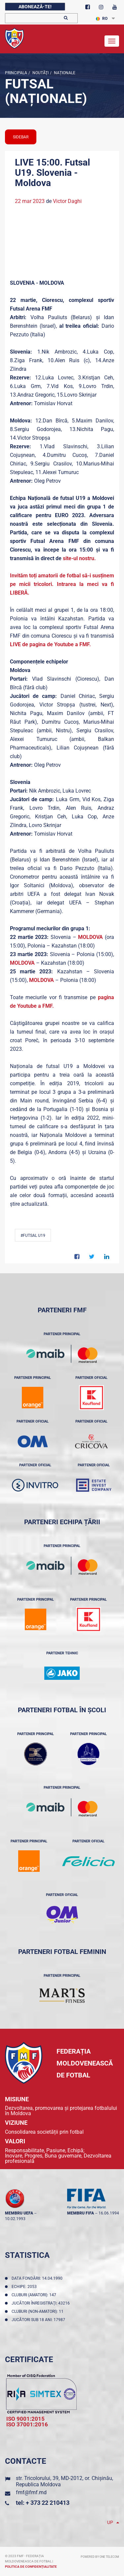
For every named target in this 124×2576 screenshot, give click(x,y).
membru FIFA (80, 2213)
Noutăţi (40, 73)
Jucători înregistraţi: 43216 (42, 2303)
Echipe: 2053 (25, 2286)
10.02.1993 (15, 2218)
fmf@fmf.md (31, 2492)
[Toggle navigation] (111, 41)
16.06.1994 (109, 2213)
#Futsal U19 (33, 1235)
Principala (16, 73)
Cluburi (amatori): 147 (35, 2295)
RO (101, 18)
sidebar (20, 137)
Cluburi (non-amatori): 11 (38, 2311)
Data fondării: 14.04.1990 (38, 2278)
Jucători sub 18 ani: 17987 (39, 2319)
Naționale (64, 73)
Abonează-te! (35, 6)
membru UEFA (19, 2213)
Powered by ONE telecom (100, 2556)
